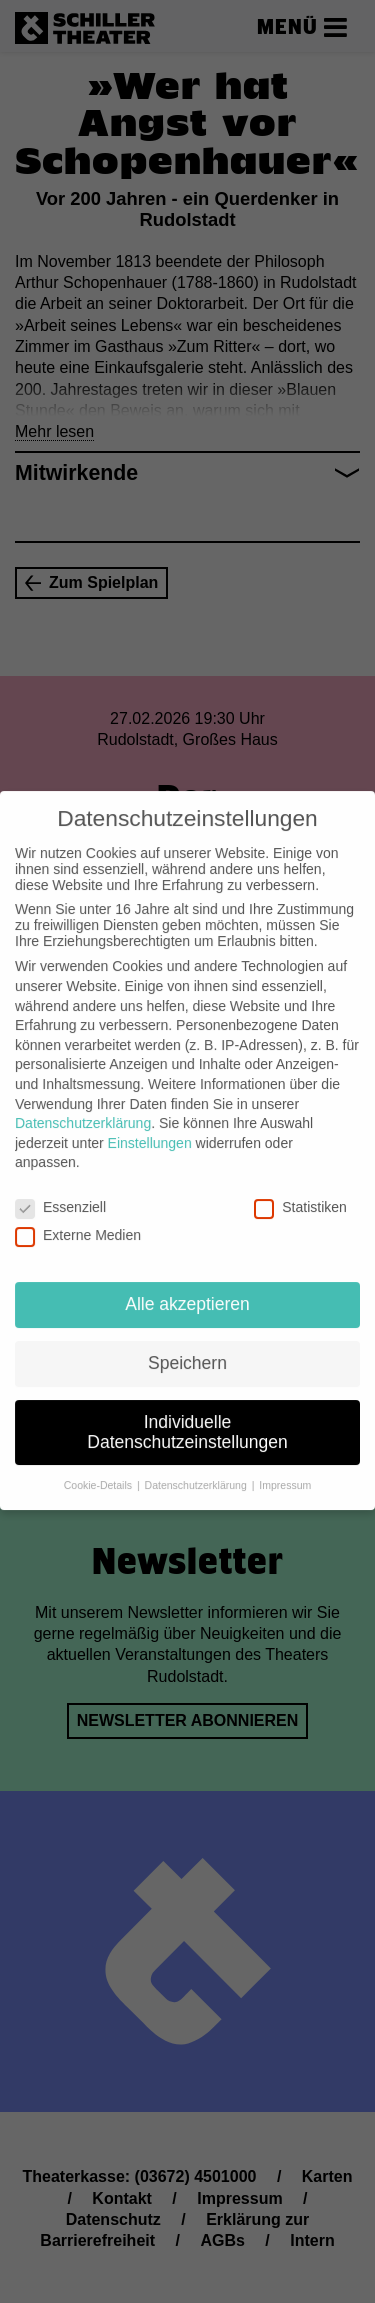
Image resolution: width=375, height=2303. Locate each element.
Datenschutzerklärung (83, 1103)
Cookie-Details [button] (99, 1466)
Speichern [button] (187, 1343)
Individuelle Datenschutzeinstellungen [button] (187, 1412)
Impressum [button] (285, 1466)
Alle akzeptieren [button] (187, 1284)
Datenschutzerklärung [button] (197, 1466)
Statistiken (300, 1187)
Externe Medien (78, 1216)
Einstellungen (150, 1123)
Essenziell (60, 1187)
